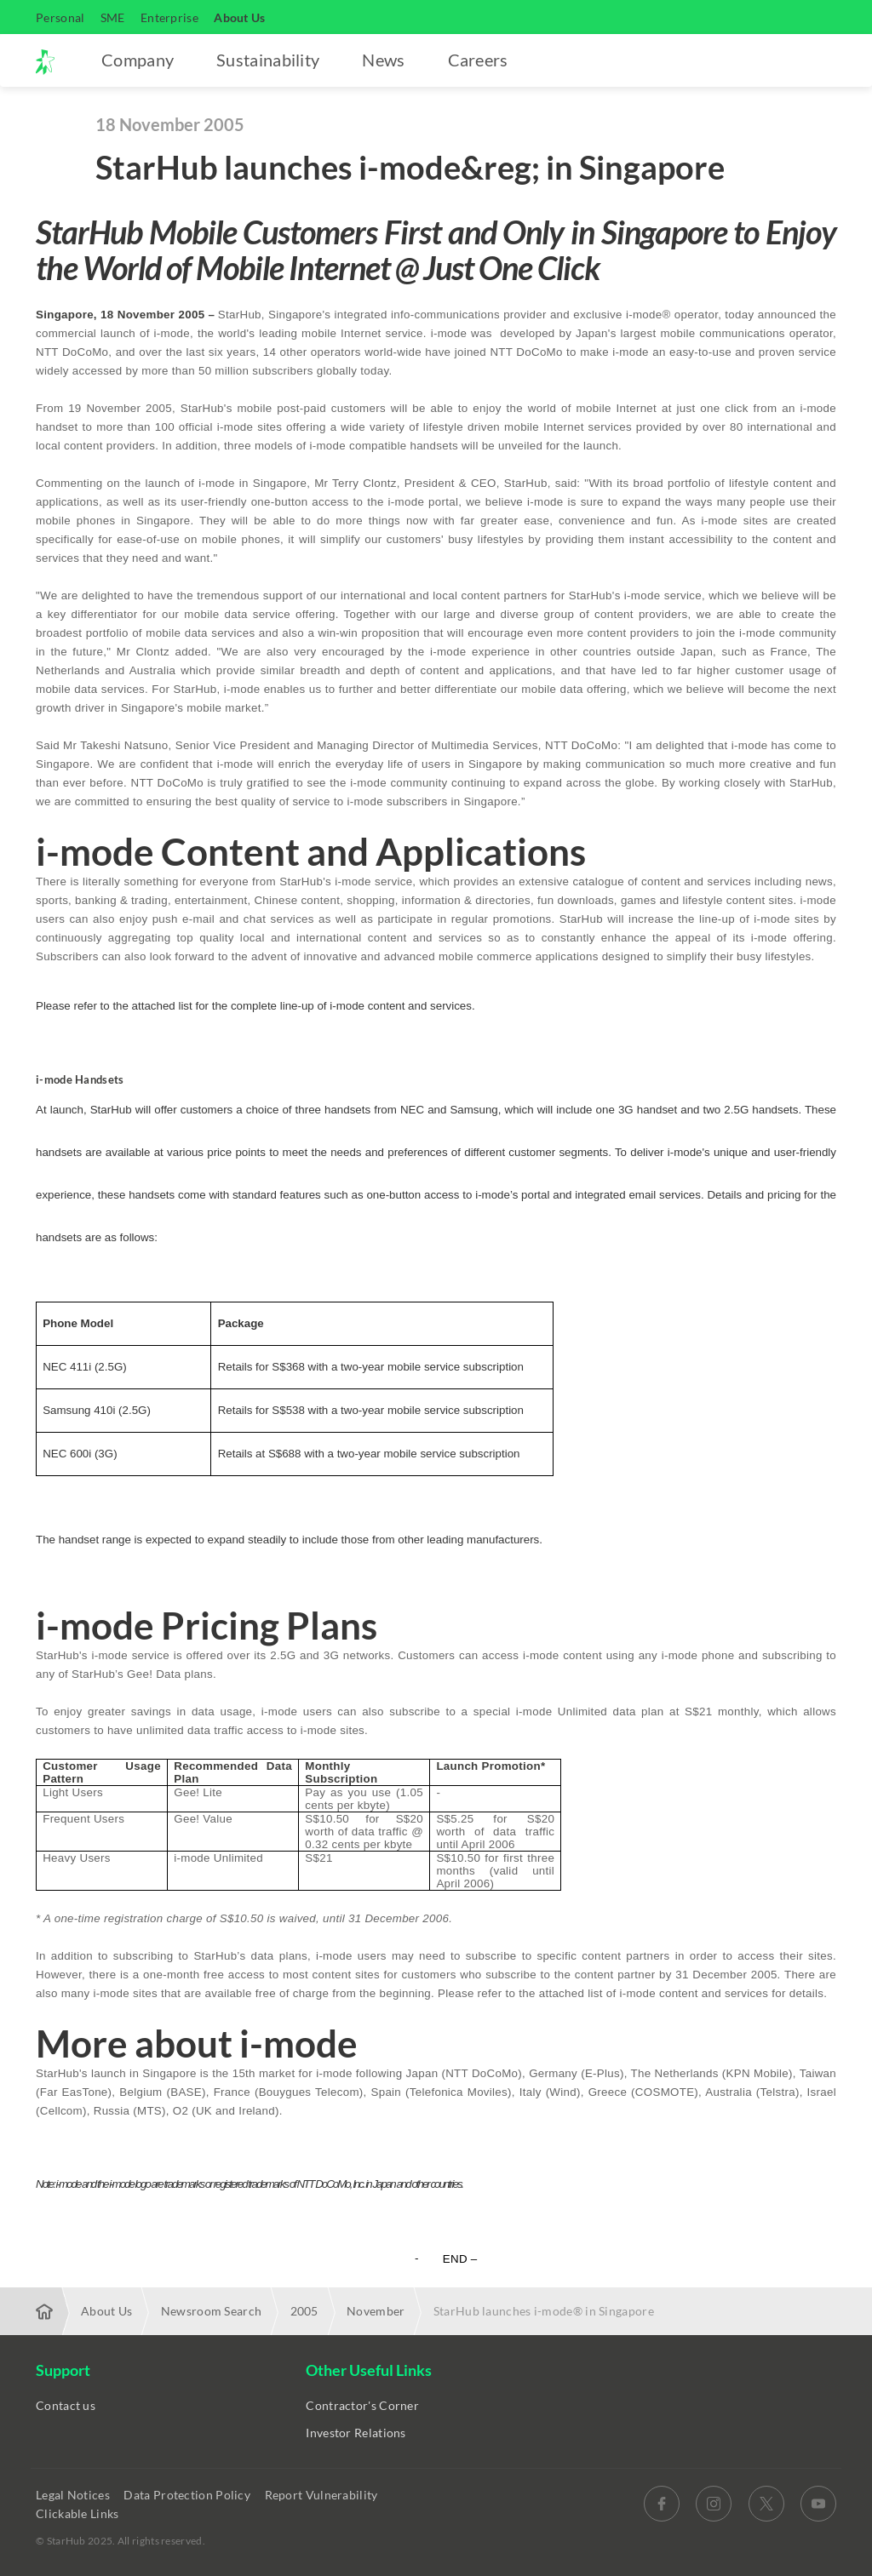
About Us (239, 17)
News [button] (383, 59)
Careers (478, 59)
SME (112, 17)
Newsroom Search (211, 2311)
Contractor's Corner (362, 2405)
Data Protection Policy (188, 2494)
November (375, 2311)
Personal (60, 17)
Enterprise (169, 17)
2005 (304, 2311)
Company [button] (137, 59)
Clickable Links (79, 2513)
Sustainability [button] (267, 59)
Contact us (65, 2405)
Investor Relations (355, 2432)
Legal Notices (74, 2494)
